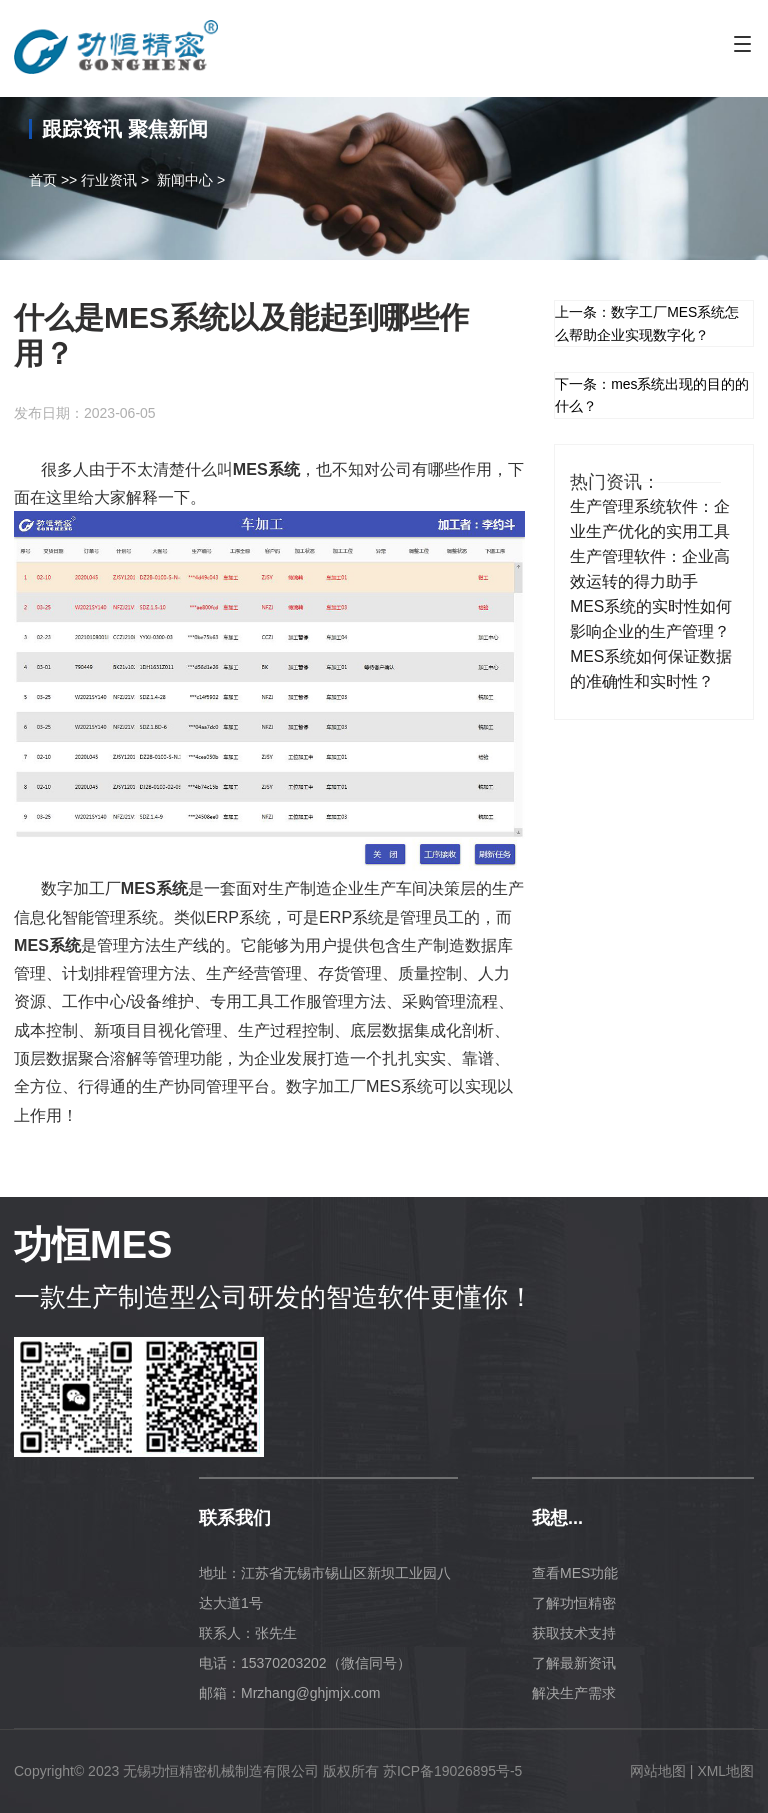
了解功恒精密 (574, 1603)
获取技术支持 (574, 1633)
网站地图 (658, 1771)
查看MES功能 (575, 1573)
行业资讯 (109, 180)
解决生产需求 (574, 1693)
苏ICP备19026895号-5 (453, 1771)
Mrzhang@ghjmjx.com (310, 1693)
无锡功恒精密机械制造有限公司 (221, 1771)
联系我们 (235, 1518)
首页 (43, 180)
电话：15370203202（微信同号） (305, 1663)
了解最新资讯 (574, 1663)
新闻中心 (185, 180)
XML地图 (725, 1771)
